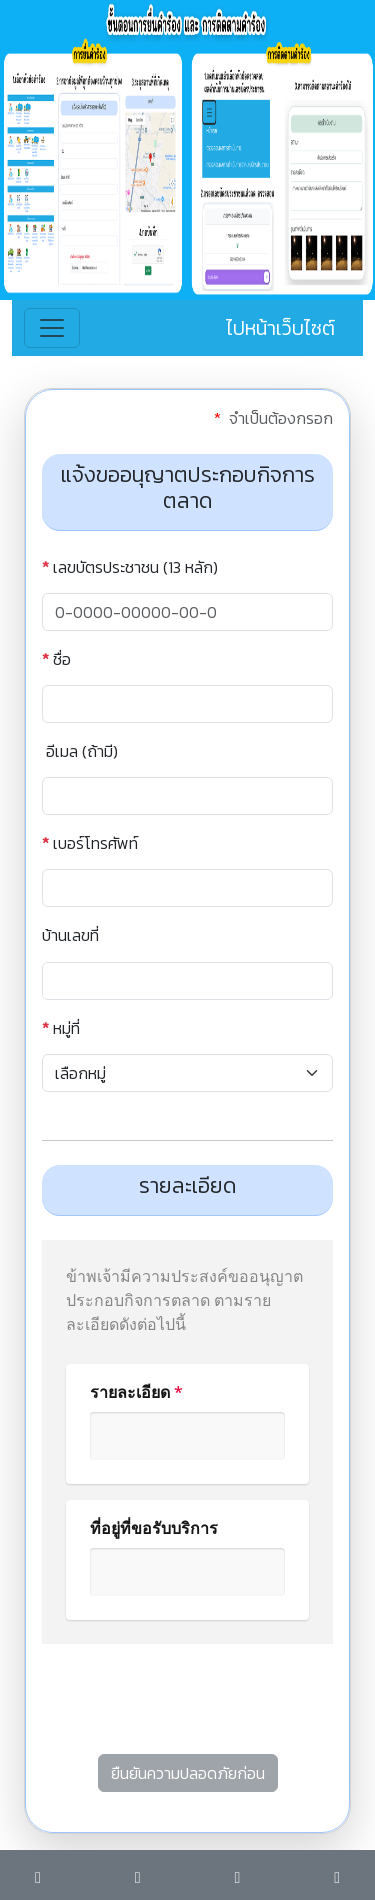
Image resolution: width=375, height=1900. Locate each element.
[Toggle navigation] (52, 328)
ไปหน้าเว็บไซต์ (280, 328)
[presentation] (194, 1707)
